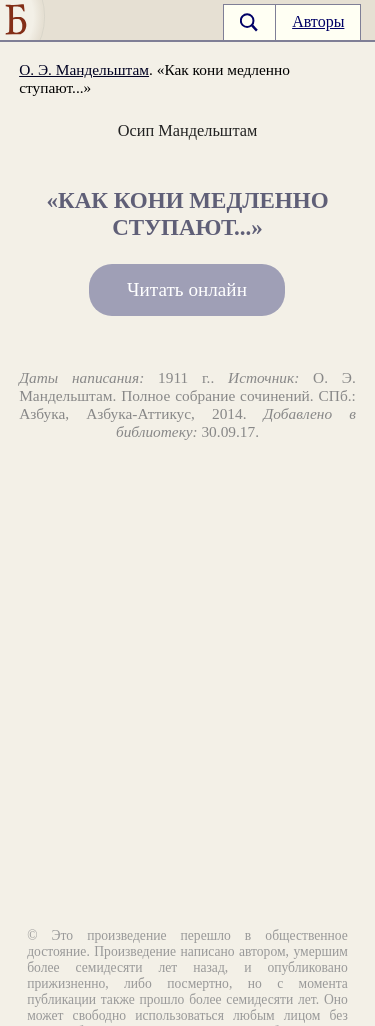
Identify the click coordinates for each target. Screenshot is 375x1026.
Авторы (318, 21)
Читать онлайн (187, 290)
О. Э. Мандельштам (84, 69)
